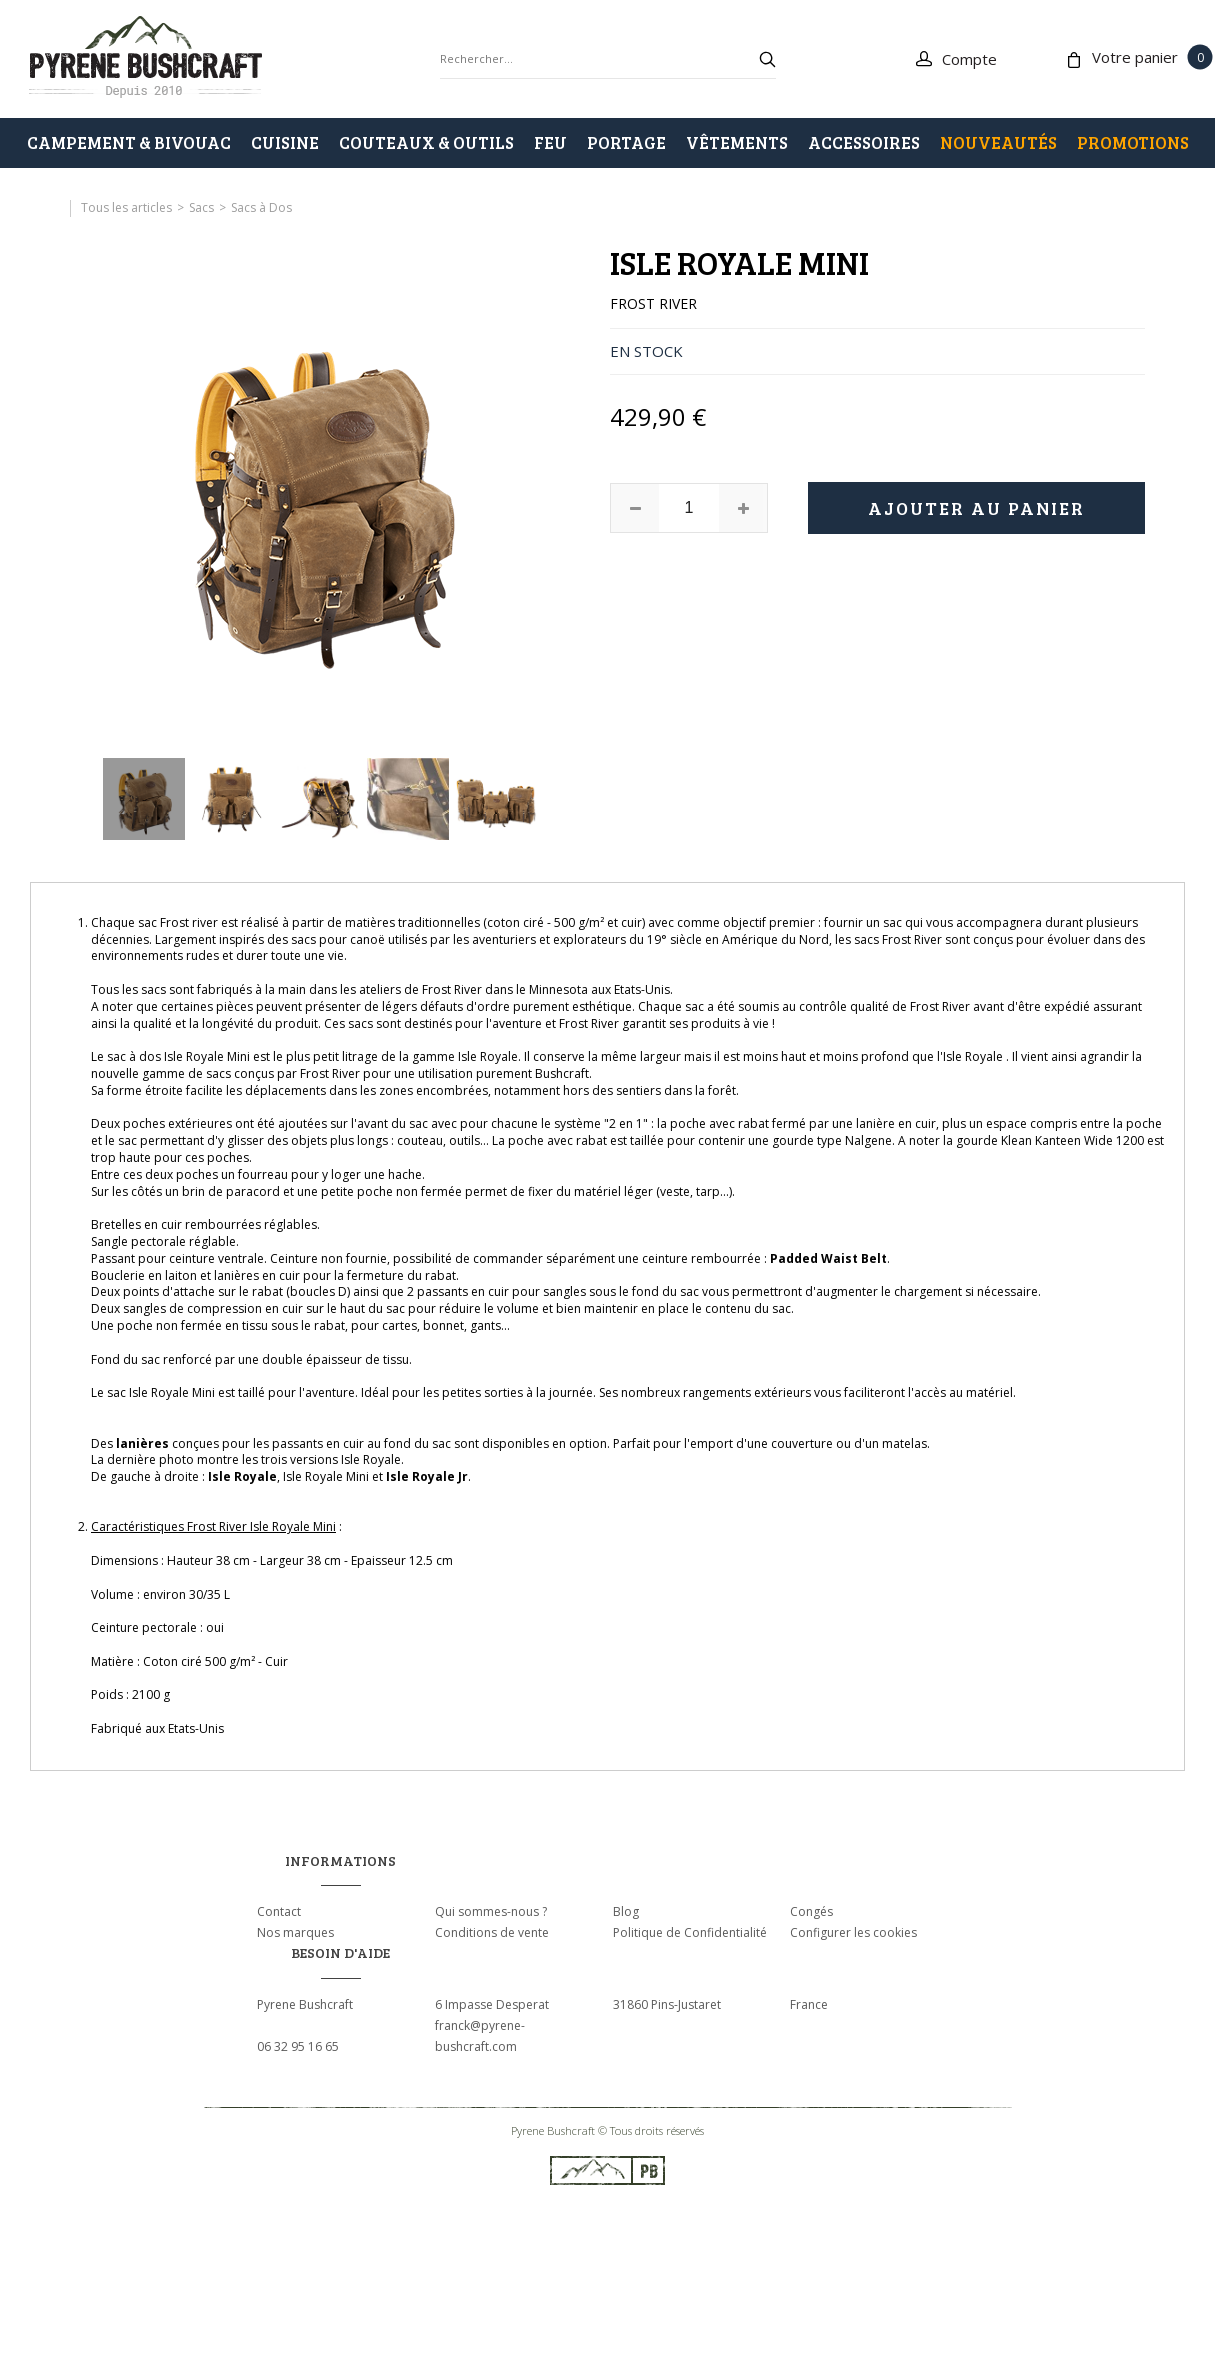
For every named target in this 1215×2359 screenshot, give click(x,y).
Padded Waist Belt (828, 1258)
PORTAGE (626, 142)
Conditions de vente (492, 1932)
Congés (811, 1911)
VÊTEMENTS (737, 142)
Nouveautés (998, 142)
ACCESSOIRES (864, 142)
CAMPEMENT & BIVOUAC (129, 142)
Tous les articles (126, 207)
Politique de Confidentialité (690, 1932)
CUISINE (285, 142)
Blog (626, 1911)
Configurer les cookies (853, 1932)
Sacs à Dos (261, 207)
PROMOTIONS (1133, 142)
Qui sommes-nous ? (491, 1911)
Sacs (201, 207)
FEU (550, 142)
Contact (279, 1911)
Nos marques (295, 1932)
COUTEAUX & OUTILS (426, 142)
